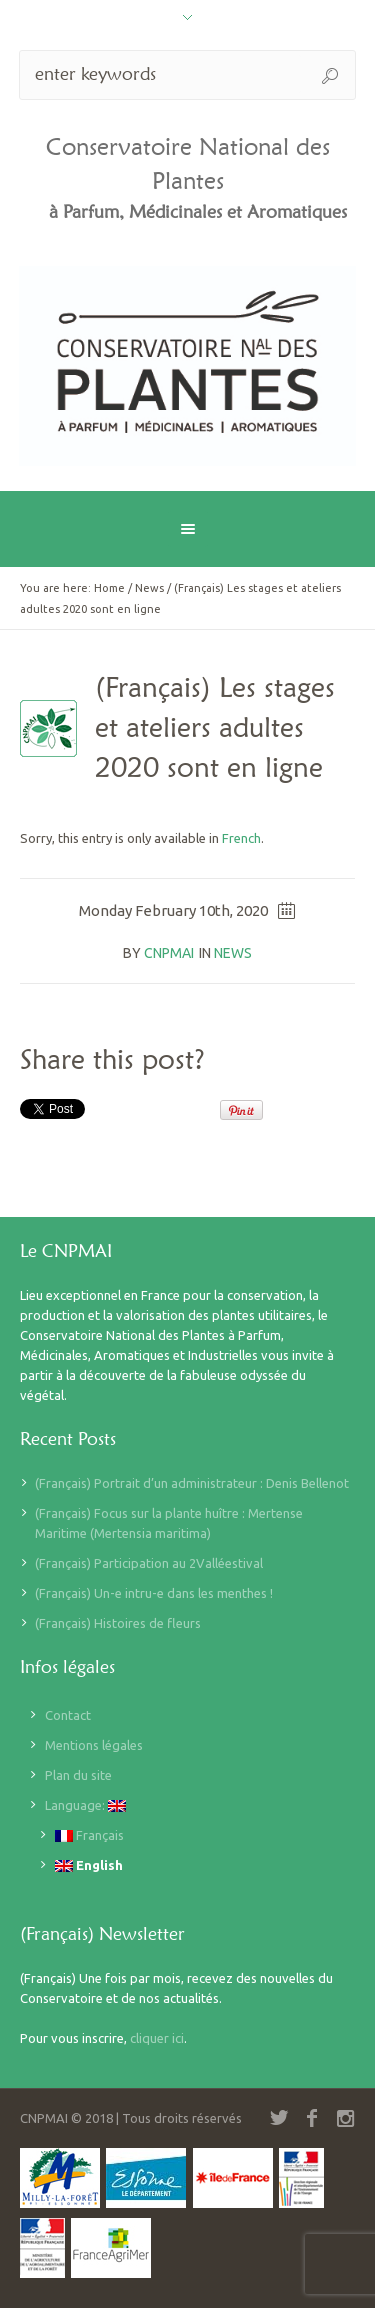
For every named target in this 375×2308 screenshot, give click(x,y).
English (89, 1865)
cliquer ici (157, 2038)
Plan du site (78, 1775)
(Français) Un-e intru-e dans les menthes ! (154, 1593)
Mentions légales (94, 1745)
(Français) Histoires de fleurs (118, 1623)
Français (89, 1835)
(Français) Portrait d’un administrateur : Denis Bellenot (192, 1483)
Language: (85, 1805)
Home (109, 588)
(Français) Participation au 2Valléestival (149, 1563)
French (241, 838)
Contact (68, 1715)
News (149, 588)
